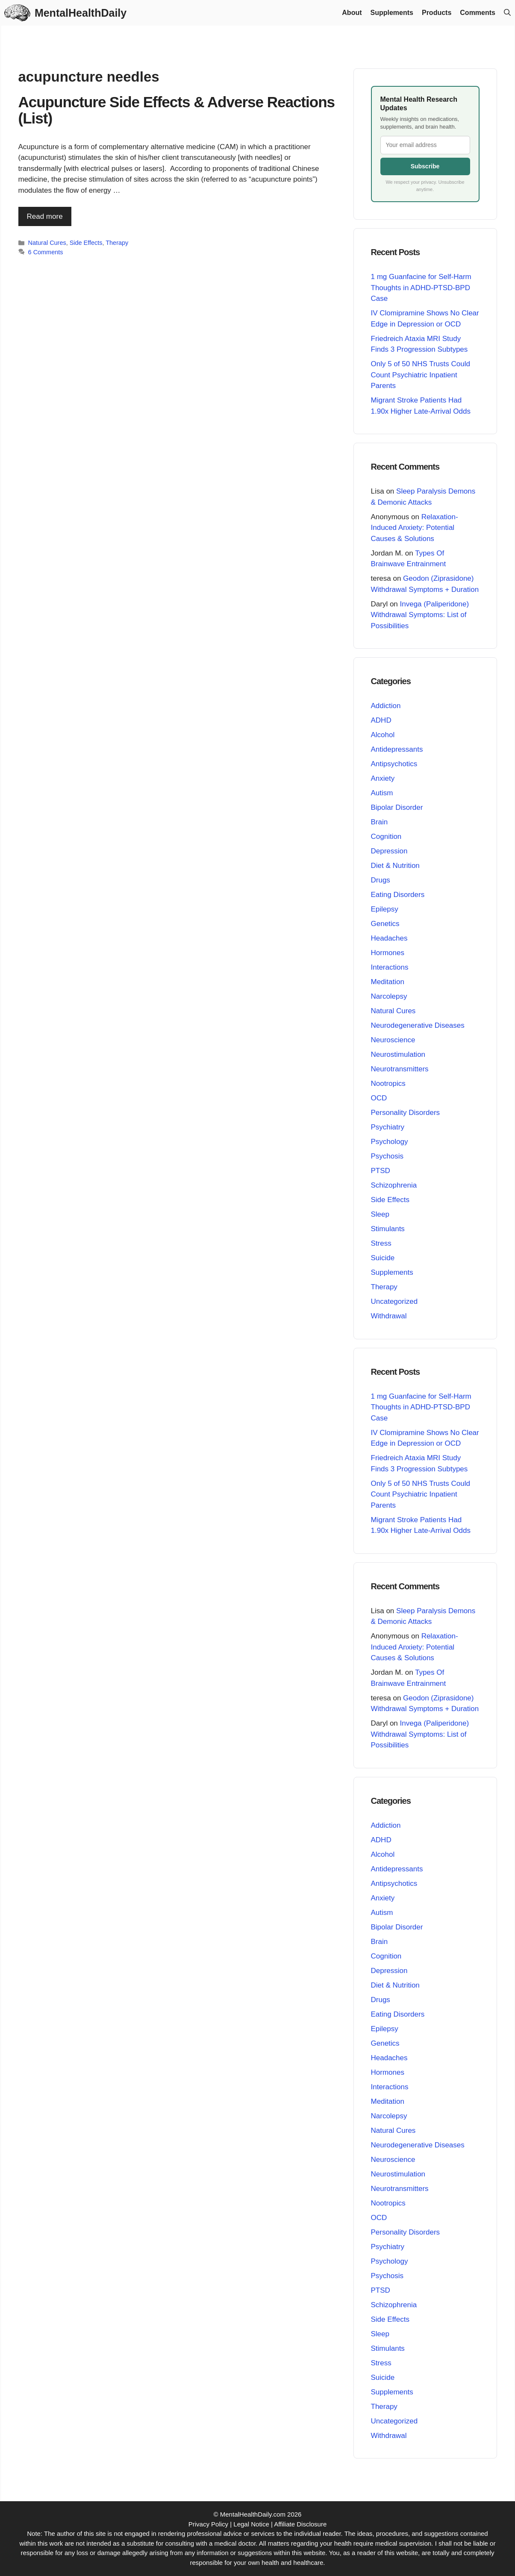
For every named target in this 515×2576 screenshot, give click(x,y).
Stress (381, 1243)
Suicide (383, 1258)
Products (436, 12)
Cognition (386, 836)
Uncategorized (394, 1301)
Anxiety (383, 778)
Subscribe (425, 166)
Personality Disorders (405, 1113)
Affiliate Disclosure (300, 2523)
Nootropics (388, 1083)
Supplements (392, 12)
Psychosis (387, 1156)
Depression (389, 851)
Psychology (389, 1142)
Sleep (380, 1214)
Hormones (387, 953)
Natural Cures (47, 242)
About (352, 12)
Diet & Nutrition (395, 866)
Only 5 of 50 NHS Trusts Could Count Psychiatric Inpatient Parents (420, 375)
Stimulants (388, 1229)
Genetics (385, 924)
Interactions (390, 967)
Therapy (117, 242)
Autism (382, 793)
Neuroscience (393, 1040)
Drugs (380, 880)
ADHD (381, 720)
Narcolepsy (389, 996)
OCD (379, 1098)
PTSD (380, 1171)
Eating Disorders (398, 895)
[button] (507, 13)
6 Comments (45, 252)
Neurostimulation (398, 1054)
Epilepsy (384, 909)
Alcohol (383, 735)
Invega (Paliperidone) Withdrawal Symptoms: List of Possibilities (420, 614)
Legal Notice (251, 2523)
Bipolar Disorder (397, 807)
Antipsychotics (394, 764)
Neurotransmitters (400, 1069)
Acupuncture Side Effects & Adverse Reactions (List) (176, 110)
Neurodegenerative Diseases (418, 1025)
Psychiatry (387, 1127)
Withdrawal (389, 1316)
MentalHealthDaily (80, 13)
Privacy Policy (208, 2523)
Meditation (387, 982)
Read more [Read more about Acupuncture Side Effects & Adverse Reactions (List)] (45, 216)
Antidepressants (397, 749)
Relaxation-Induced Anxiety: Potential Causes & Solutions (414, 527)
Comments (477, 12)
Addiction (386, 706)
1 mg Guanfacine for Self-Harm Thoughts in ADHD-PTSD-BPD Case (421, 288)
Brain (379, 822)
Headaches (389, 938)
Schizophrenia (394, 1185)
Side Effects (86, 242)
